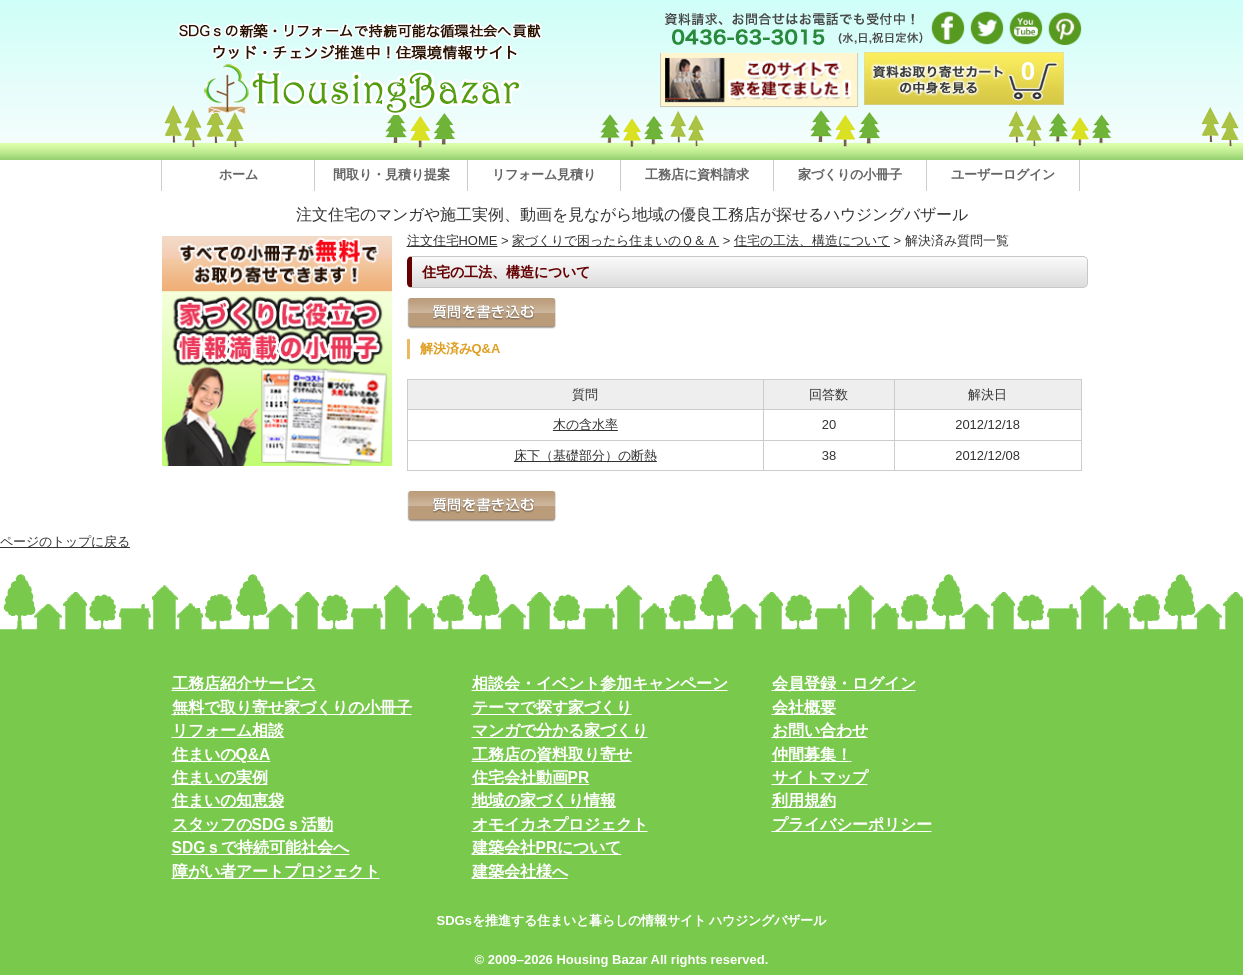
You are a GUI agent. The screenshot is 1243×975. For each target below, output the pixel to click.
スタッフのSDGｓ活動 (253, 824)
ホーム (238, 174)
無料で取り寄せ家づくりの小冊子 (292, 707)
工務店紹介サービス (244, 683)
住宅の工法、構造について (812, 240)
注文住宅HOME (452, 240)
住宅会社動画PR (531, 777)
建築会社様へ (520, 871)
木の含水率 (585, 424)
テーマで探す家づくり (552, 707)
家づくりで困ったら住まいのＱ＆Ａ (615, 240)
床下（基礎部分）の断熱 (585, 455)
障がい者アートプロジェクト (276, 871)
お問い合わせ (820, 730)
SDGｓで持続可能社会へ (261, 847)
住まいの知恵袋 (228, 800)
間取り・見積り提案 (391, 174)
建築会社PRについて (547, 847)
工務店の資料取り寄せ (552, 754)
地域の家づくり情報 (544, 800)
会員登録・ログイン (844, 683)
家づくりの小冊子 (850, 174)
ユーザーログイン (1003, 174)
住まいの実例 (220, 777)
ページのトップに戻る (65, 541)
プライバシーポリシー (852, 824)
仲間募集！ (812, 754)
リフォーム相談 (228, 730)
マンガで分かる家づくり (560, 730)
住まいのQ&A (221, 754)
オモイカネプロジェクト (560, 824)
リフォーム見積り (544, 174)
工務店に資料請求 (697, 174)
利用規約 (804, 800)
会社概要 (804, 707)
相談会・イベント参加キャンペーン (600, 683)
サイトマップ (820, 777)
